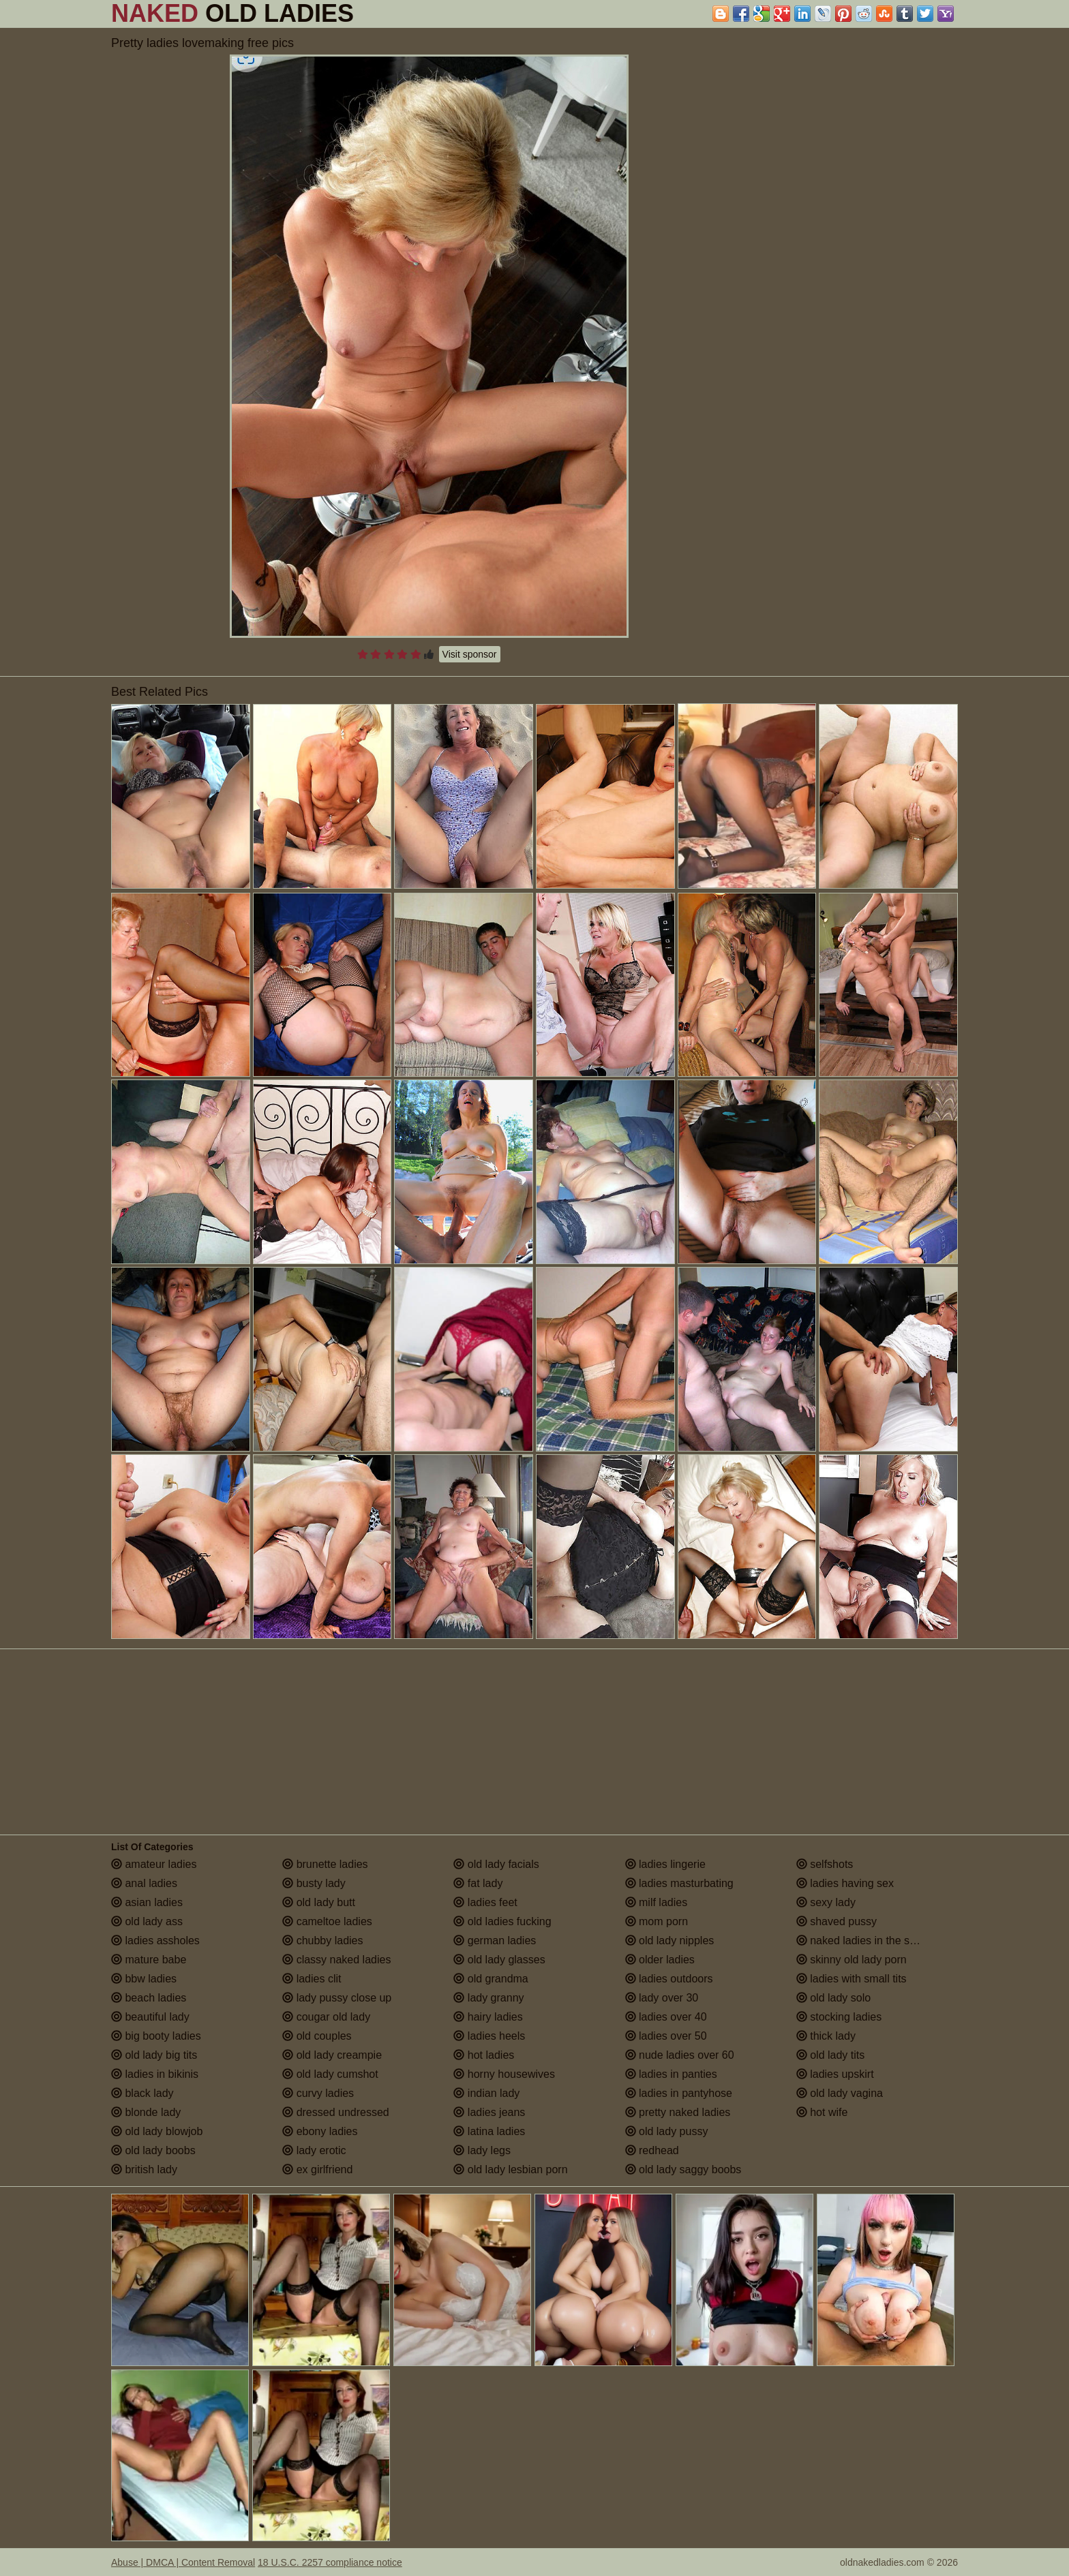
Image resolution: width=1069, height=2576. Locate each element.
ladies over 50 (666, 2036)
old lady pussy (666, 2131)
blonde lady (146, 2112)
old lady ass (147, 1921)
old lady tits (830, 2055)
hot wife (822, 2112)
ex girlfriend (317, 2169)
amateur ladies (153, 1864)
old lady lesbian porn (510, 2169)
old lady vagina (839, 2093)
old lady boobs (153, 2150)
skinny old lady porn (851, 1959)
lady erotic (314, 2150)
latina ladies (489, 2131)
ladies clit (311, 1978)
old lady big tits (154, 2055)
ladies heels (489, 2036)
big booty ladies (156, 2036)
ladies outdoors (669, 1978)
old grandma (490, 1978)
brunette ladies (324, 1864)
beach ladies (148, 1998)
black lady (142, 2093)
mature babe (148, 1959)
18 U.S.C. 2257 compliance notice (330, 2562)
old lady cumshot (330, 2074)
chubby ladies (322, 1940)
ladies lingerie (665, 1864)
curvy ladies (318, 2093)
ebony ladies (319, 2131)
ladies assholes (155, 1940)
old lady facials (496, 1864)
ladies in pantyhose (678, 2093)
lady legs (482, 2150)
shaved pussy (836, 1921)
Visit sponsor (469, 654)
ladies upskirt (835, 2074)
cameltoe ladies (327, 1921)
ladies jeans (489, 2112)
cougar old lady (326, 2017)
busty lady (313, 1883)
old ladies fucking (502, 1921)
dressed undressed (335, 2112)
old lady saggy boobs (683, 2169)
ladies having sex (845, 1883)
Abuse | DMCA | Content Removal (183, 2562)
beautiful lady (150, 2017)
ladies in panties (671, 2074)
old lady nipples (669, 1940)
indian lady (486, 2093)
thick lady (826, 2036)
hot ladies (483, 2055)
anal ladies (144, 1883)
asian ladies (147, 1902)
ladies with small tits (851, 1978)
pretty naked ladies (678, 2112)
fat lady (477, 1883)
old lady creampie (332, 2055)
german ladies (494, 1940)
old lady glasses (499, 1959)
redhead (652, 2150)
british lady (144, 2169)
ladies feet (485, 1902)
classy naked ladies (336, 1959)
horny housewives (504, 2074)
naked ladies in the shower (867, 1940)
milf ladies (656, 1902)
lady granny (488, 1998)
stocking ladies (839, 2017)
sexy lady (826, 1902)
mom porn (656, 1921)
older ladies (660, 1959)
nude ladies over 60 (679, 2055)
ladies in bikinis (154, 2074)
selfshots (825, 1864)
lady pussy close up (336, 1998)
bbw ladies (144, 1978)
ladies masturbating (679, 1883)
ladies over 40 (666, 2017)
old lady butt (318, 1902)
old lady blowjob (156, 2131)
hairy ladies (487, 2017)
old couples (316, 2036)
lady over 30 (662, 1998)
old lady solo (833, 1998)
